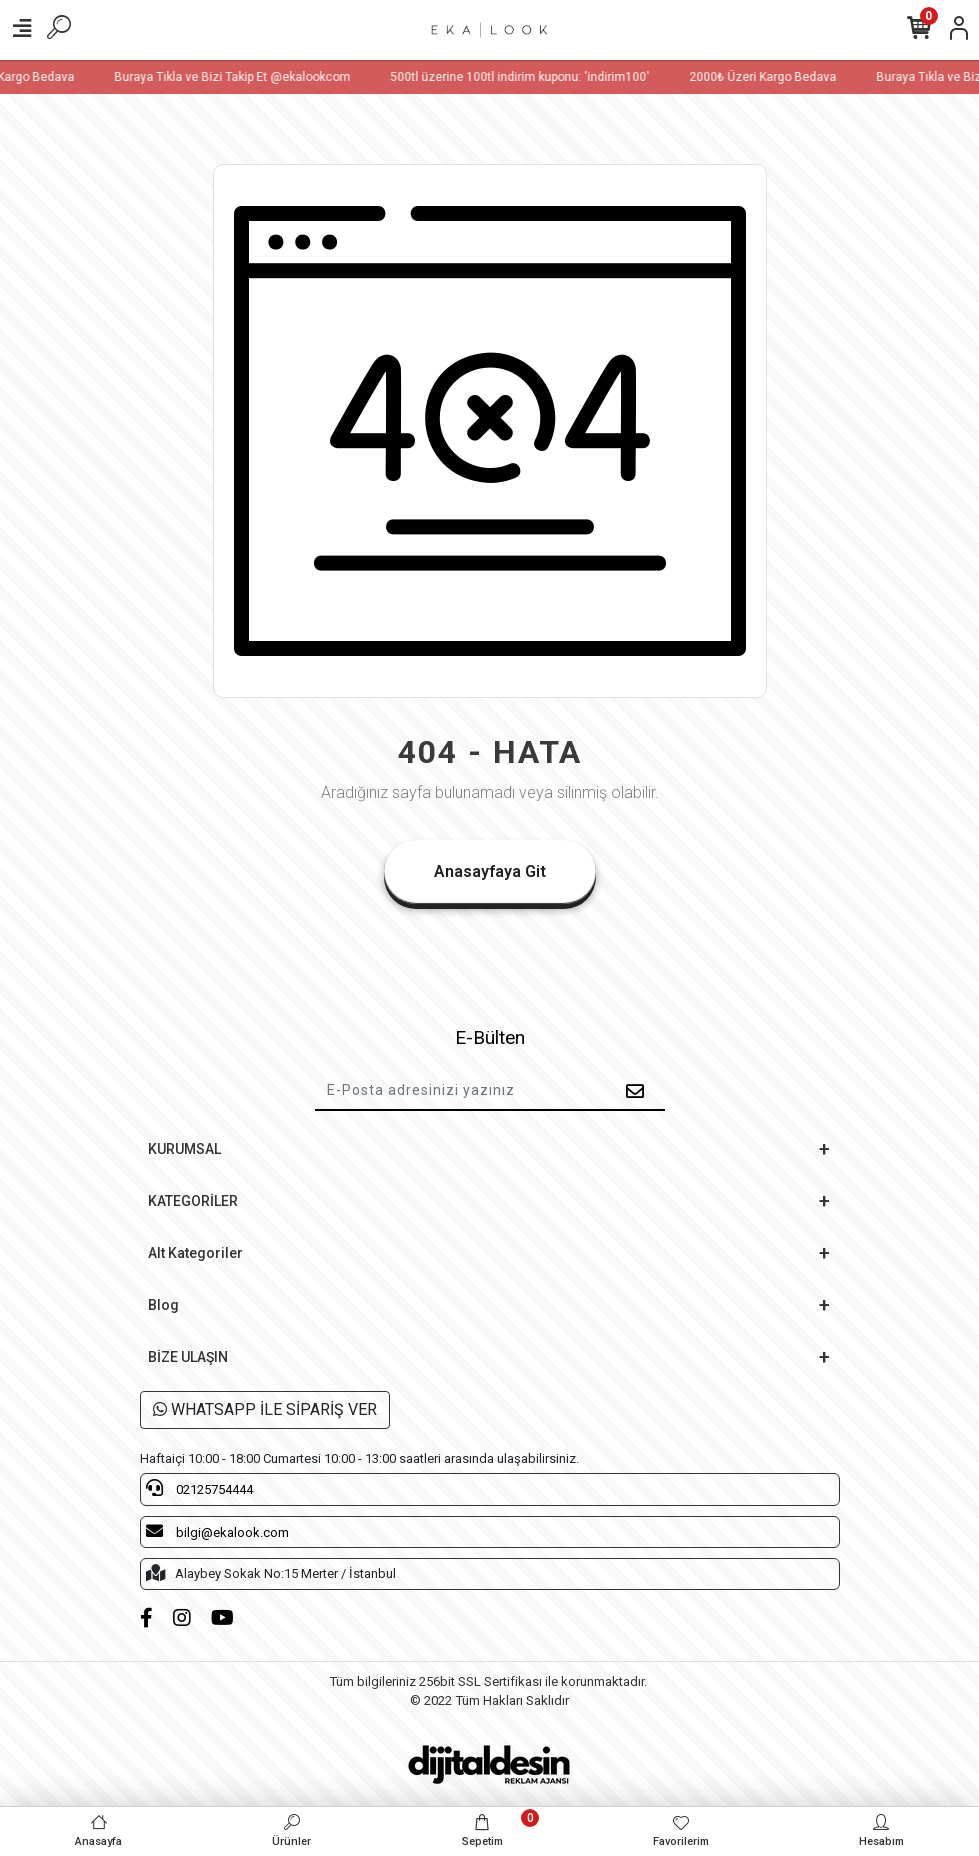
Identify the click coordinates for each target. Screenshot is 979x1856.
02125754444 (199, 1488)
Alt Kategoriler (195, 1253)
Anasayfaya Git (490, 871)
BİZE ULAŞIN (188, 1357)
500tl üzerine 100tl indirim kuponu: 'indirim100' (533, 77)
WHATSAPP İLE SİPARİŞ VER (265, 1409)
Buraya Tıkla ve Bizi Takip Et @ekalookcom (246, 77)
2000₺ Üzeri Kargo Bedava (776, 77)
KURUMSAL (184, 1149)
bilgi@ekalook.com (217, 1531)
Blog (163, 1305)
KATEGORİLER (193, 1201)
